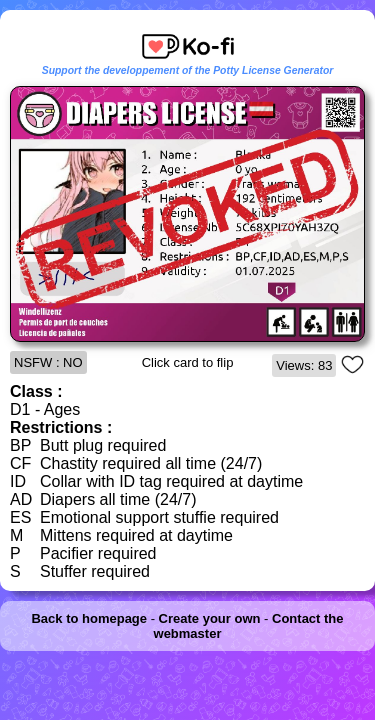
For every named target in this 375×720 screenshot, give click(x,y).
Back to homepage (89, 618)
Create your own (210, 618)
